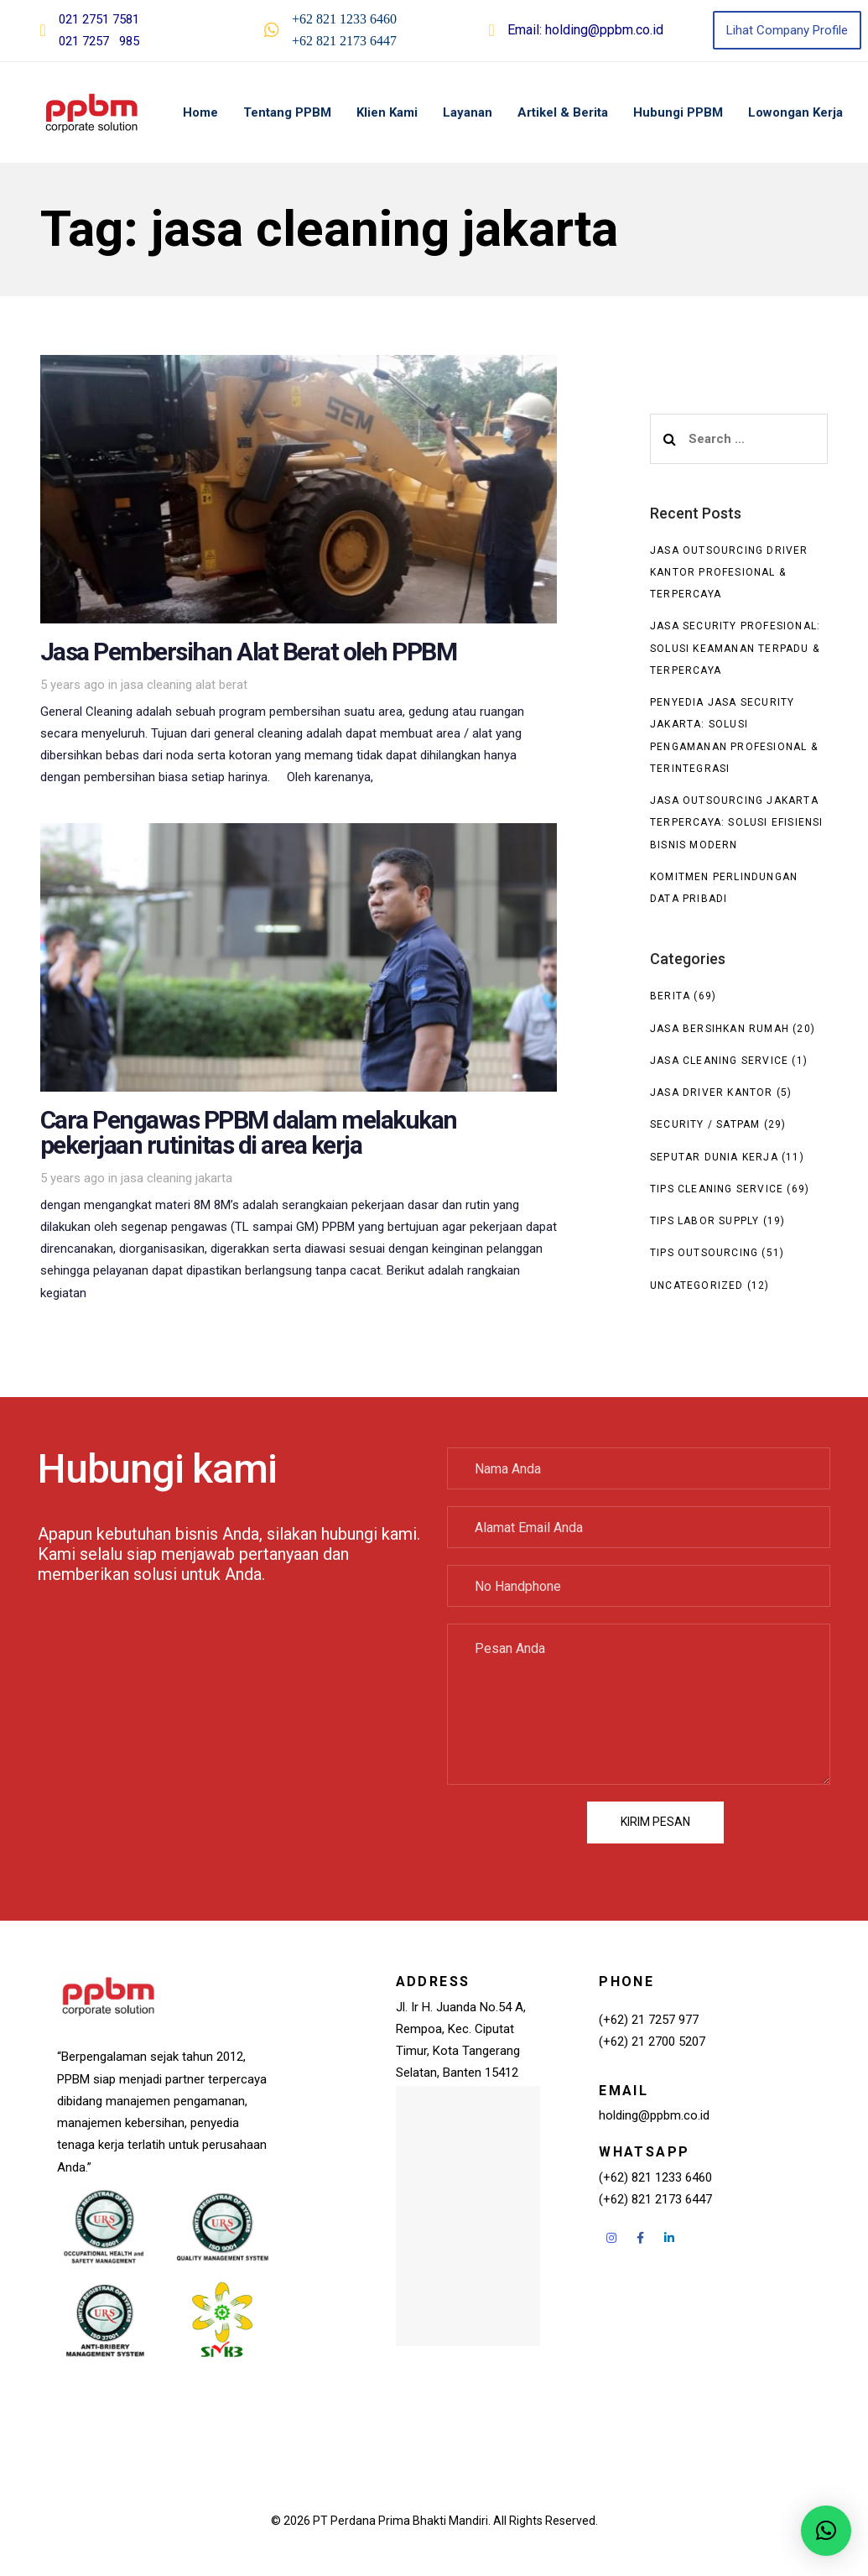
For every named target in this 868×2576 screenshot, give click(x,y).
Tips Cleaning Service (716, 1189)
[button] (826, 2531)
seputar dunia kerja (714, 1157)
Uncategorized (697, 1285)
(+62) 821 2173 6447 (655, 2199)
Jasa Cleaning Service (719, 1060)
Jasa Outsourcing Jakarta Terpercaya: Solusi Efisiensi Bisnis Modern (737, 823)
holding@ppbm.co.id (604, 30)
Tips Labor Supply (704, 1221)
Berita (670, 996)
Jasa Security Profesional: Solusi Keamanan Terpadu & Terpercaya (735, 648)
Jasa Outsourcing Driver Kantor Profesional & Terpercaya (729, 573)
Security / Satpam (705, 1124)
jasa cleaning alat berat (184, 684)
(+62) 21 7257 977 (649, 2019)
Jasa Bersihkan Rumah (719, 1029)
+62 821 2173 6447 (344, 41)
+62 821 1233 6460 (344, 19)
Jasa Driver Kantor (711, 1092)
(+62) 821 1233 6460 (655, 2177)
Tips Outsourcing (704, 1253)
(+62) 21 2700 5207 (652, 2041)
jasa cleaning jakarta (176, 1178)
